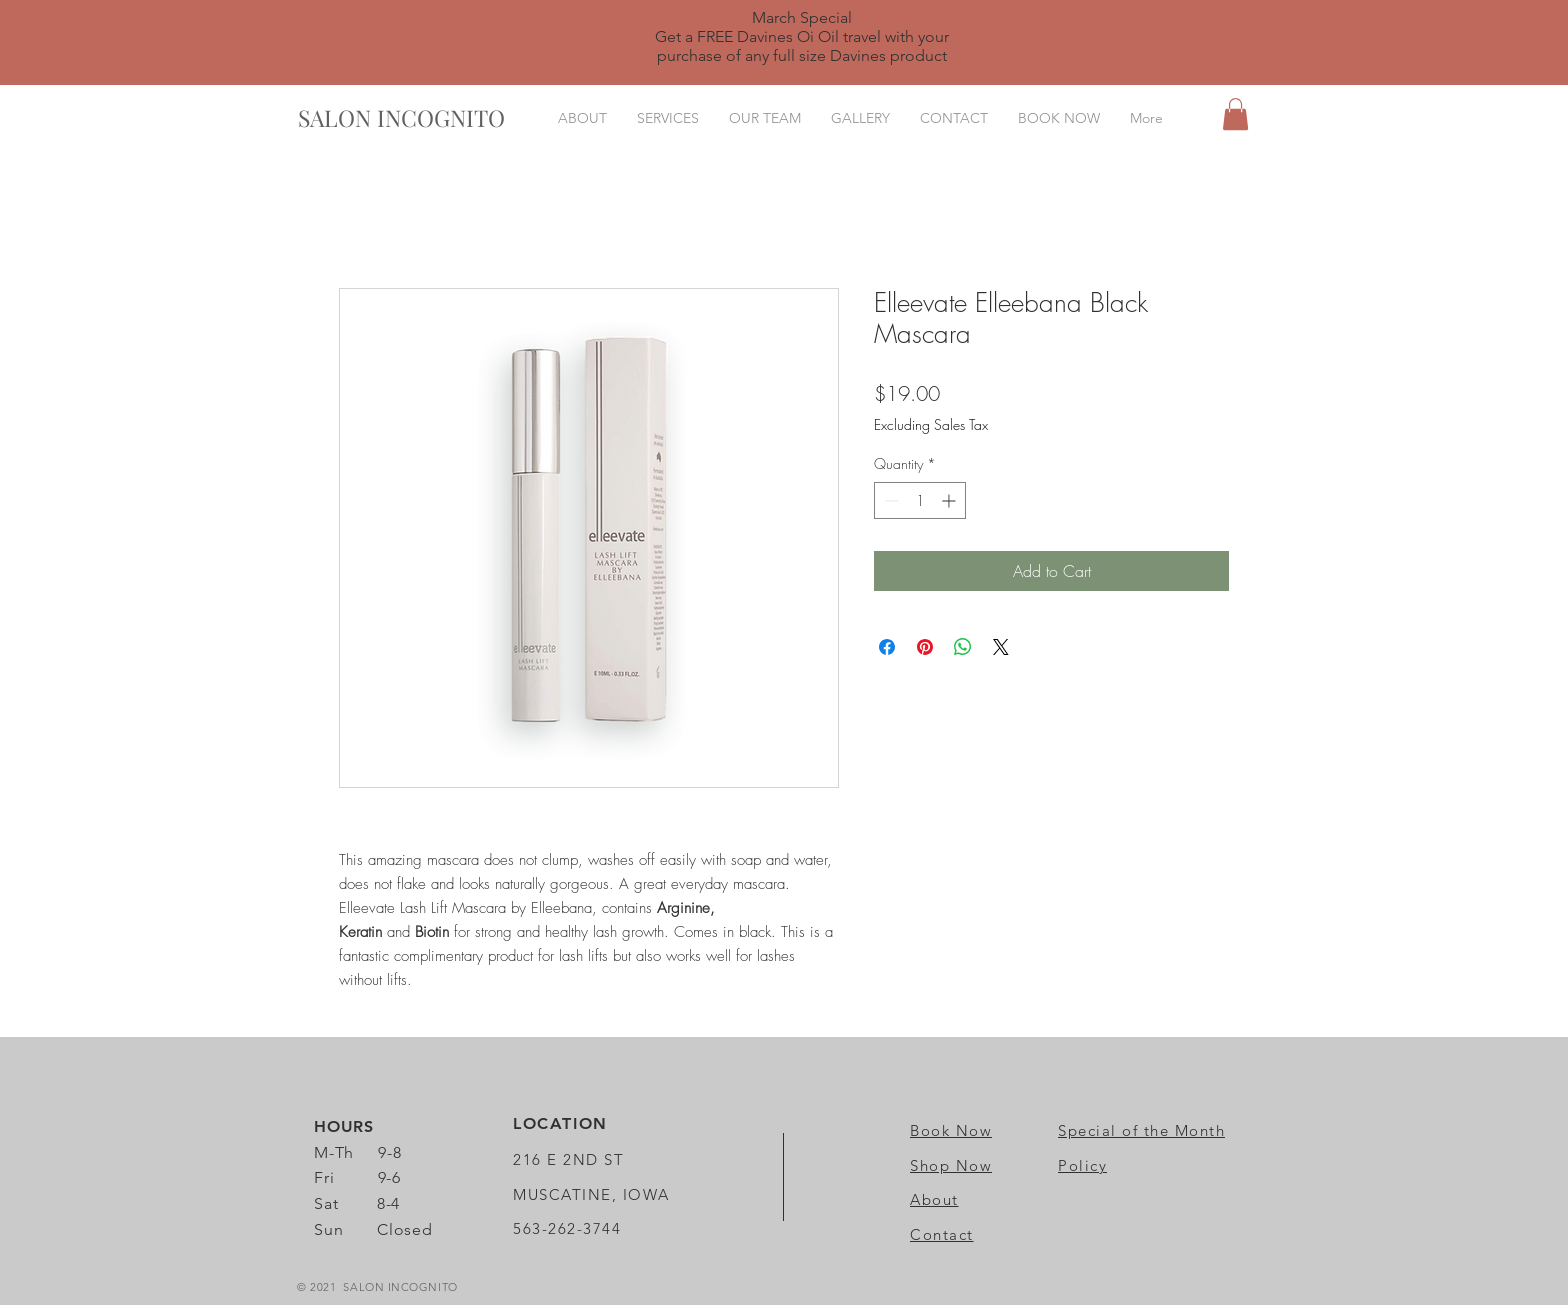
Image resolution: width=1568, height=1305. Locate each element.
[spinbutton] (920, 500)
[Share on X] (1001, 647)
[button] (1235, 114)
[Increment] (950, 500)
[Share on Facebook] (887, 647)
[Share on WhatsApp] (963, 647)
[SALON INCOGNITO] (401, 118)
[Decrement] (889, 500)
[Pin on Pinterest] (925, 647)
